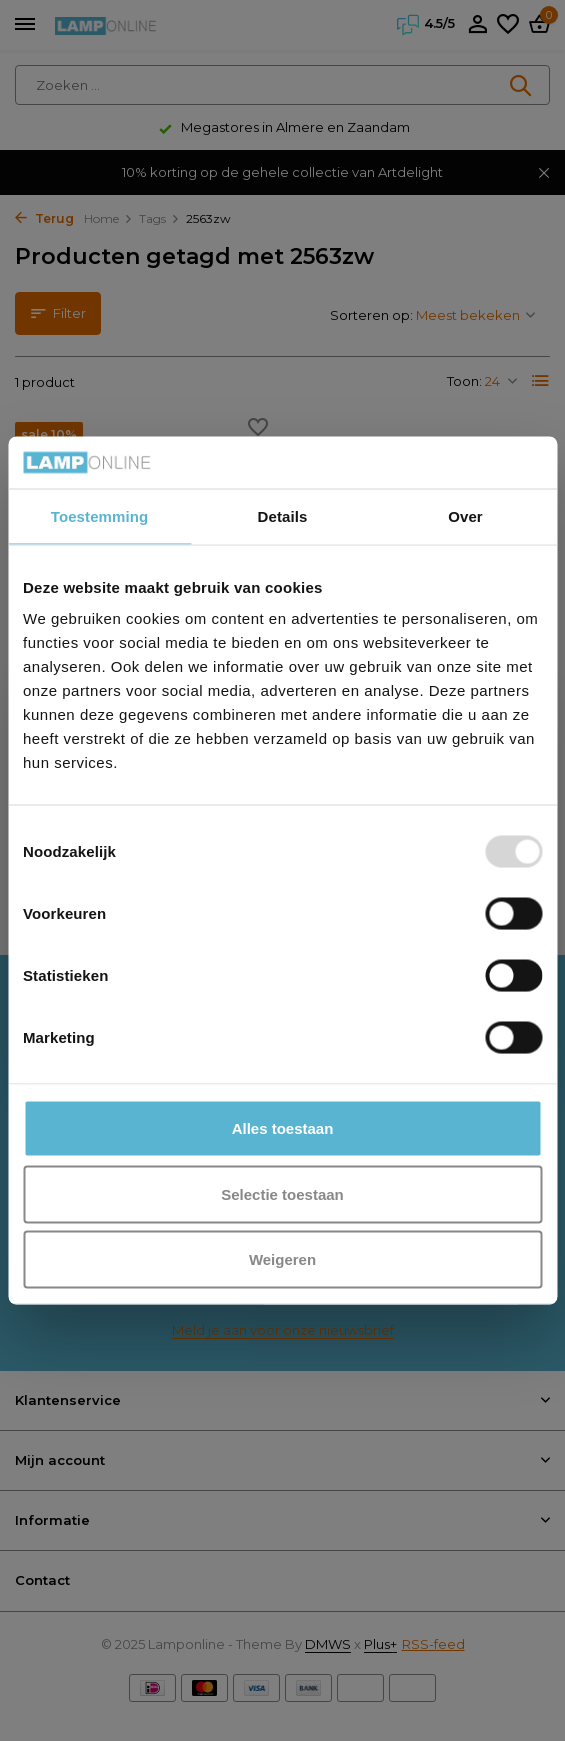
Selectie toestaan (282, 1193)
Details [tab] (283, 515)
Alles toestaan (283, 1128)
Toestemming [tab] (100, 515)
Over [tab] (465, 515)
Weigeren (282, 1259)
